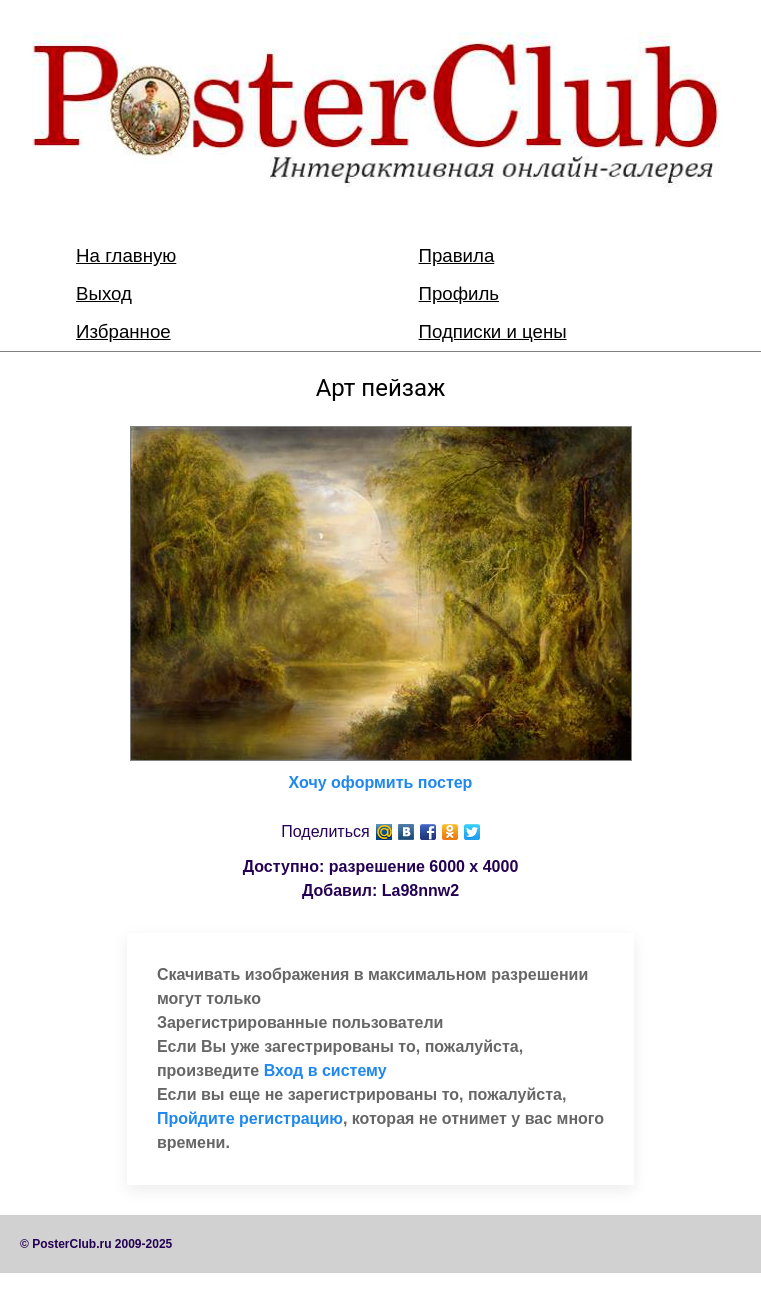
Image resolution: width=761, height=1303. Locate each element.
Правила (457, 255)
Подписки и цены (493, 331)
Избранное (123, 331)
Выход (104, 293)
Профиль (459, 293)
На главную (126, 255)
